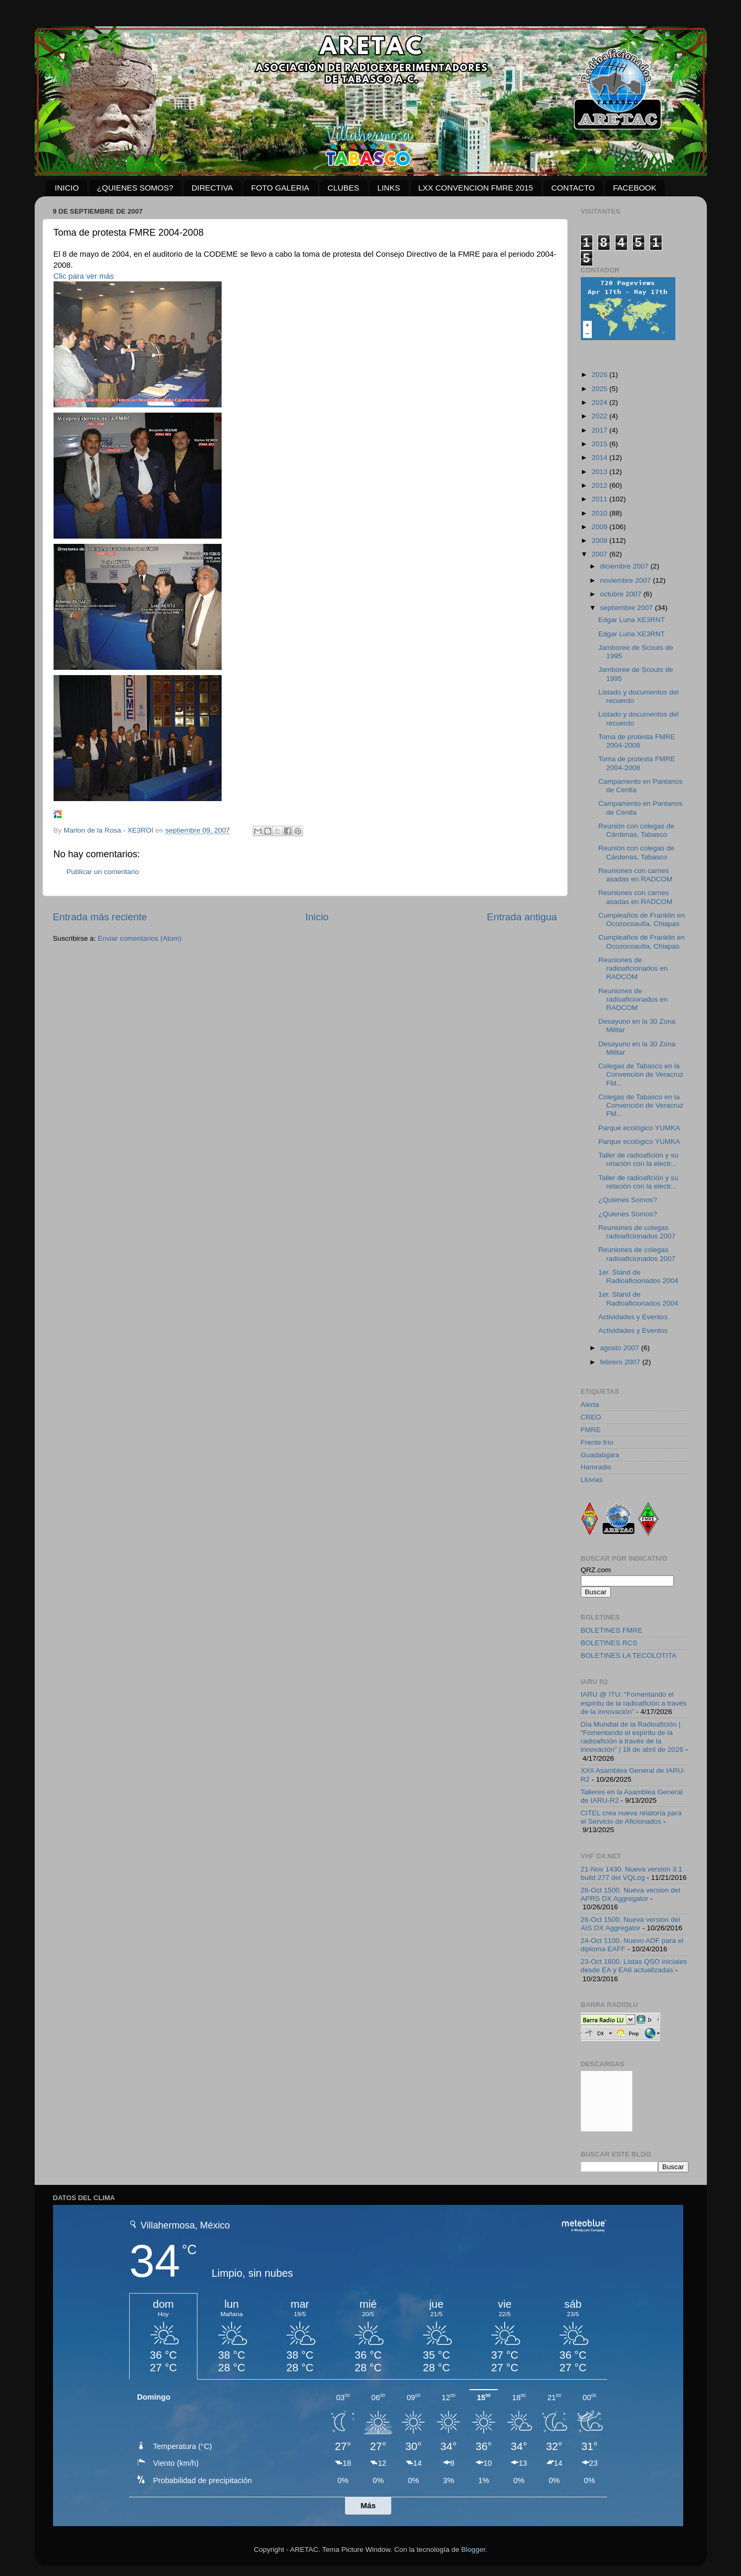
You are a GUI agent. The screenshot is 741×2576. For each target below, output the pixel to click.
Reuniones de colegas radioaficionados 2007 (636, 1232)
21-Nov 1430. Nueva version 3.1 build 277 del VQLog (632, 1873)
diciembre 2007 (625, 566)
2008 (600, 540)
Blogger (473, 2549)
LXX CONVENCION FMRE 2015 (476, 187)
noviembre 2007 (626, 580)
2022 (600, 416)
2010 (600, 513)
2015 (600, 444)
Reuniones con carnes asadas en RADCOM (635, 875)
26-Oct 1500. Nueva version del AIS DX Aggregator (631, 1924)
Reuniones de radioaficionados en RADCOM (632, 968)
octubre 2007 (622, 594)
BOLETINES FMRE (612, 1630)
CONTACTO (573, 187)
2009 (600, 527)
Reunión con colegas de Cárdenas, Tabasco (636, 830)
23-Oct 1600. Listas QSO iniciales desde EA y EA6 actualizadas (634, 1966)
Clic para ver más (84, 276)
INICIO (67, 187)
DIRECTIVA (212, 187)
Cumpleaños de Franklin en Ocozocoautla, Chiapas (641, 919)
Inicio (317, 916)
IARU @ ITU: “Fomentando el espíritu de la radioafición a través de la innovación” (634, 1702)
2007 (600, 554)
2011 (600, 499)
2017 (600, 430)
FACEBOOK (634, 187)
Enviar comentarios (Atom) (140, 938)
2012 (600, 485)
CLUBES (343, 187)
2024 (600, 402)
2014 (600, 457)
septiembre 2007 (627, 608)
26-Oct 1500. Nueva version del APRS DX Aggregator (631, 1894)
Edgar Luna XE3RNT (631, 620)
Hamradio (596, 1467)
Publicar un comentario (103, 872)
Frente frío (597, 1442)
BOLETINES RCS (609, 1643)
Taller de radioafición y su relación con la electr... (638, 1159)
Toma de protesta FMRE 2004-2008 (636, 741)
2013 (600, 472)
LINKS (388, 187)
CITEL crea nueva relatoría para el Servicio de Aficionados (631, 1817)
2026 (600, 374)
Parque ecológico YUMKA (639, 1128)
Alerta (590, 1404)
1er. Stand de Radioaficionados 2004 (638, 1276)
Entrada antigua (522, 916)
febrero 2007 (621, 1362)
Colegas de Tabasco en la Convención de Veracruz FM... (640, 1074)
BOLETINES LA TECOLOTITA (629, 1655)
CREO (591, 1417)
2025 (600, 389)
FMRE (591, 1430)
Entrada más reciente (100, 916)
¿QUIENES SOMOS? (135, 187)
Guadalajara (600, 1455)
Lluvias (592, 1480)
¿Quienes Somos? (627, 1200)
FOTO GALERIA (280, 187)
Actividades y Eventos (632, 1317)
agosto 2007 (620, 1348)
